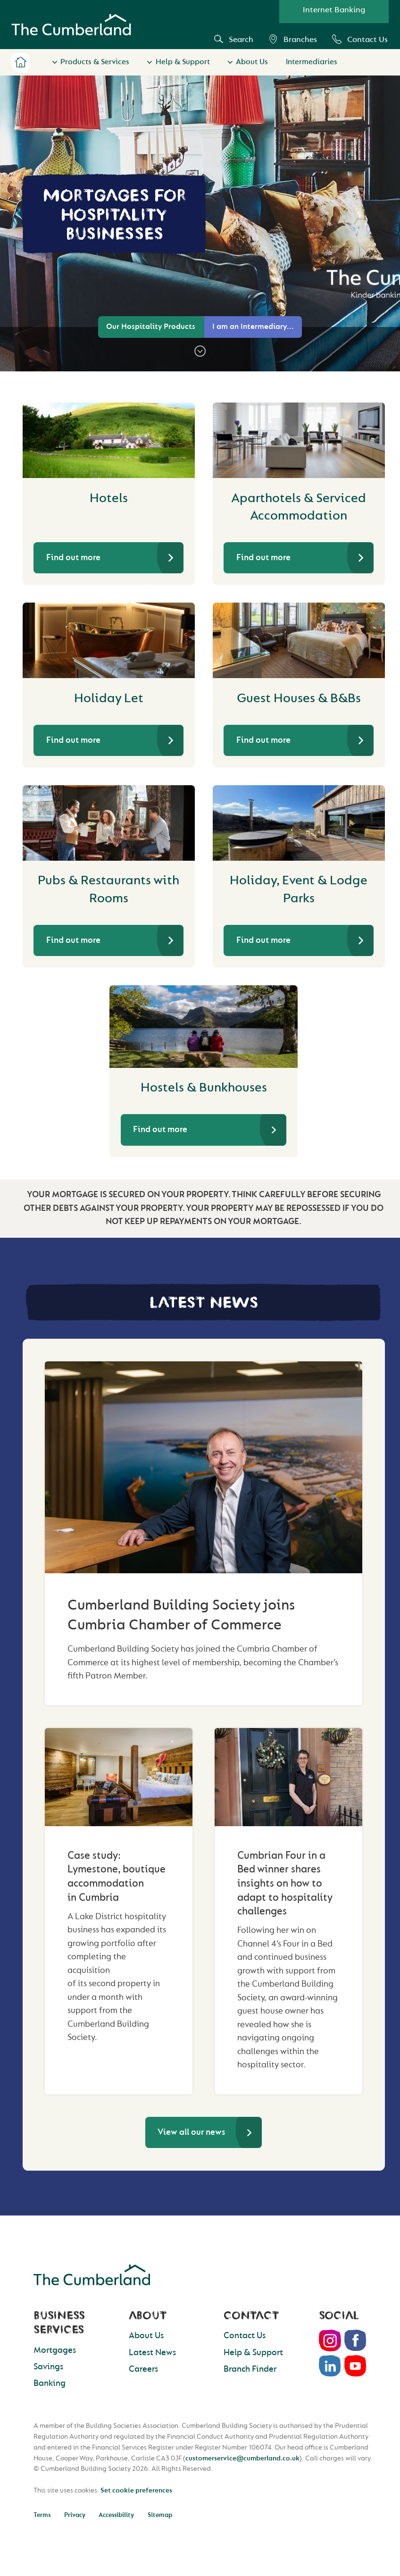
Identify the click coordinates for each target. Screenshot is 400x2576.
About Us (252, 62)
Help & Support (183, 62)
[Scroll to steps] (200, 351)
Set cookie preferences (136, 2490)
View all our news (191, 2132)
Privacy (74, 2515)
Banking (49, 2383)
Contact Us (360, 39)
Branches (292, 39)
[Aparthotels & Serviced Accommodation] (299, 440)
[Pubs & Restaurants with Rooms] (109, 823)
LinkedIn (330, 2366)
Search (234, 39)
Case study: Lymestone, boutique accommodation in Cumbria (116, 1876)
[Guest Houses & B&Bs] (299, 640)
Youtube (355, 2366)
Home (20, 62)
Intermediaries (311, 62)
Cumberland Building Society (71, 24)
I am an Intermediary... (253, 326)
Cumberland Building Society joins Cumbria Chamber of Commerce (181, 1615)
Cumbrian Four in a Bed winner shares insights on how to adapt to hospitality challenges (284, 1883)
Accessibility (116, 2515)
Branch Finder (250, 2369)
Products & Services (94, 62)
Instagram (330, 2340)
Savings (48, 2366)
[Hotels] (109, 440)
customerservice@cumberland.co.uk (242, 2458)
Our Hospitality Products (150, 326)
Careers (143, 2369)
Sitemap (160, 2515)
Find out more (73, 557)
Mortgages (54, 2350)
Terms (41, 2515)
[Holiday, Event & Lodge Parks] (299, 823)
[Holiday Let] (109, 640)
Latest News (152, 2352)
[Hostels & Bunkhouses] (203, 1026)
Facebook (355, 2340)
